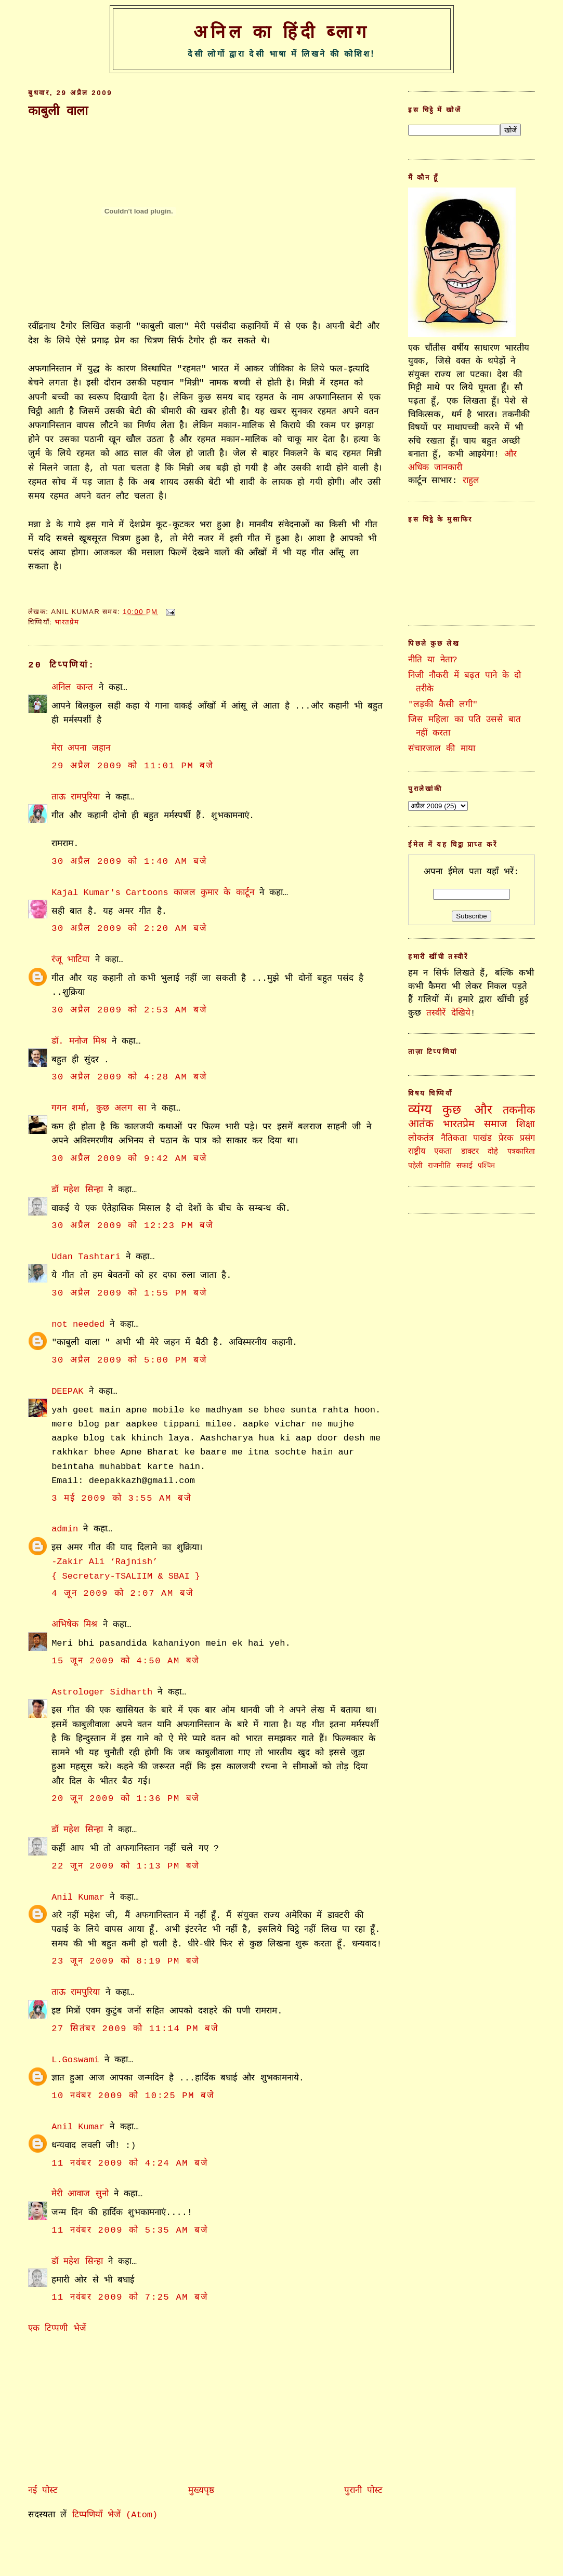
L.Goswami (75, 2060)
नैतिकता (454, 1138)
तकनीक (519, 1110)
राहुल (471, 481)
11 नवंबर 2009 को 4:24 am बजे (129, 2163)
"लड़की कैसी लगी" (443, 705)
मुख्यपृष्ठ (201, 2490)
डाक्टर (470, 1151)
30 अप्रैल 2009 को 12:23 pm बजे (132, 1226)
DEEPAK (67, 1391)
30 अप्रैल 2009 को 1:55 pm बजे (129, 1293)
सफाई (464, 1166)
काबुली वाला (58, 111)
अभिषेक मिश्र (74, 1625)
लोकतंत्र (421, 1138)
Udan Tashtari (86, 1257)
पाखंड (482, 1138)
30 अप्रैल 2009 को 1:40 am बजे (129, 861)
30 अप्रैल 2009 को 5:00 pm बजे (129, 1360)
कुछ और (467, 1110)
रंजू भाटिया (70, 960)
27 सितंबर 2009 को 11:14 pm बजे (134, 2029)
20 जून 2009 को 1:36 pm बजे (125, 1799)
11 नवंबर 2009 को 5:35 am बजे (129, 2230)
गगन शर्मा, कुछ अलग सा (98, 1108)
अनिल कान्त (72, 687)
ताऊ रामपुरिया (75, 797)
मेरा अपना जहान (80, 748)
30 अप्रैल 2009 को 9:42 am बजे (129, 1159)
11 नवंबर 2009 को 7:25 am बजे (129, 2297)
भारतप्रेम (67, 622)
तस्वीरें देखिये (448, 1013)
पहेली (415, 1166)
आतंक (421, 1124)
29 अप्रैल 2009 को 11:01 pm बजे (132, 766)
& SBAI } (179, 1576)
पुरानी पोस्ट (363, 2490)
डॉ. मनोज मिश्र (79, 1041)
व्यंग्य (420, 1110)
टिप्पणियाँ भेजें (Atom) (115, 2515)
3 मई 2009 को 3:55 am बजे (121, 1498)
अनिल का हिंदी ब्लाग (281, 32)
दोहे (493, 1151)
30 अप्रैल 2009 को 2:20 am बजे (129, 928)
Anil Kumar (77, 1897)
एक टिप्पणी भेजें (57, 2328)
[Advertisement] (106, 2407)
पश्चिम (486, 1166)
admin (64, 1529)
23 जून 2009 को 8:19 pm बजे (125, 1961)
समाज (495, 1124)
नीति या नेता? (432, 660)
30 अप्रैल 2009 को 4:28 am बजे (129, 1077)
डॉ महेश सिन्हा (76, 1190)
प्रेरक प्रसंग (517, 1138)
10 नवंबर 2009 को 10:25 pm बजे (132, 2096)
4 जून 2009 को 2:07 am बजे (122, 1593)
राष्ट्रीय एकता (430, 1151)
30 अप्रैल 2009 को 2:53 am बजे (129, 1010)
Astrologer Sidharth (101, 1692)
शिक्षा (525, 1124)
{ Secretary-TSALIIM (104, 1576)
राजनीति (439, 1166)
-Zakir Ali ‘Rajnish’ (104, 1562)
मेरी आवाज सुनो (79, 2194)
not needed (77, 1324)
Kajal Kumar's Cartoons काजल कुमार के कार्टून (152, 893)
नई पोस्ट (43, 2490)
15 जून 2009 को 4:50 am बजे (125, 1661)
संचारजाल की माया (441, 749)
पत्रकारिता (521, 1151)
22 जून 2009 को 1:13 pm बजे (125, 1866)
